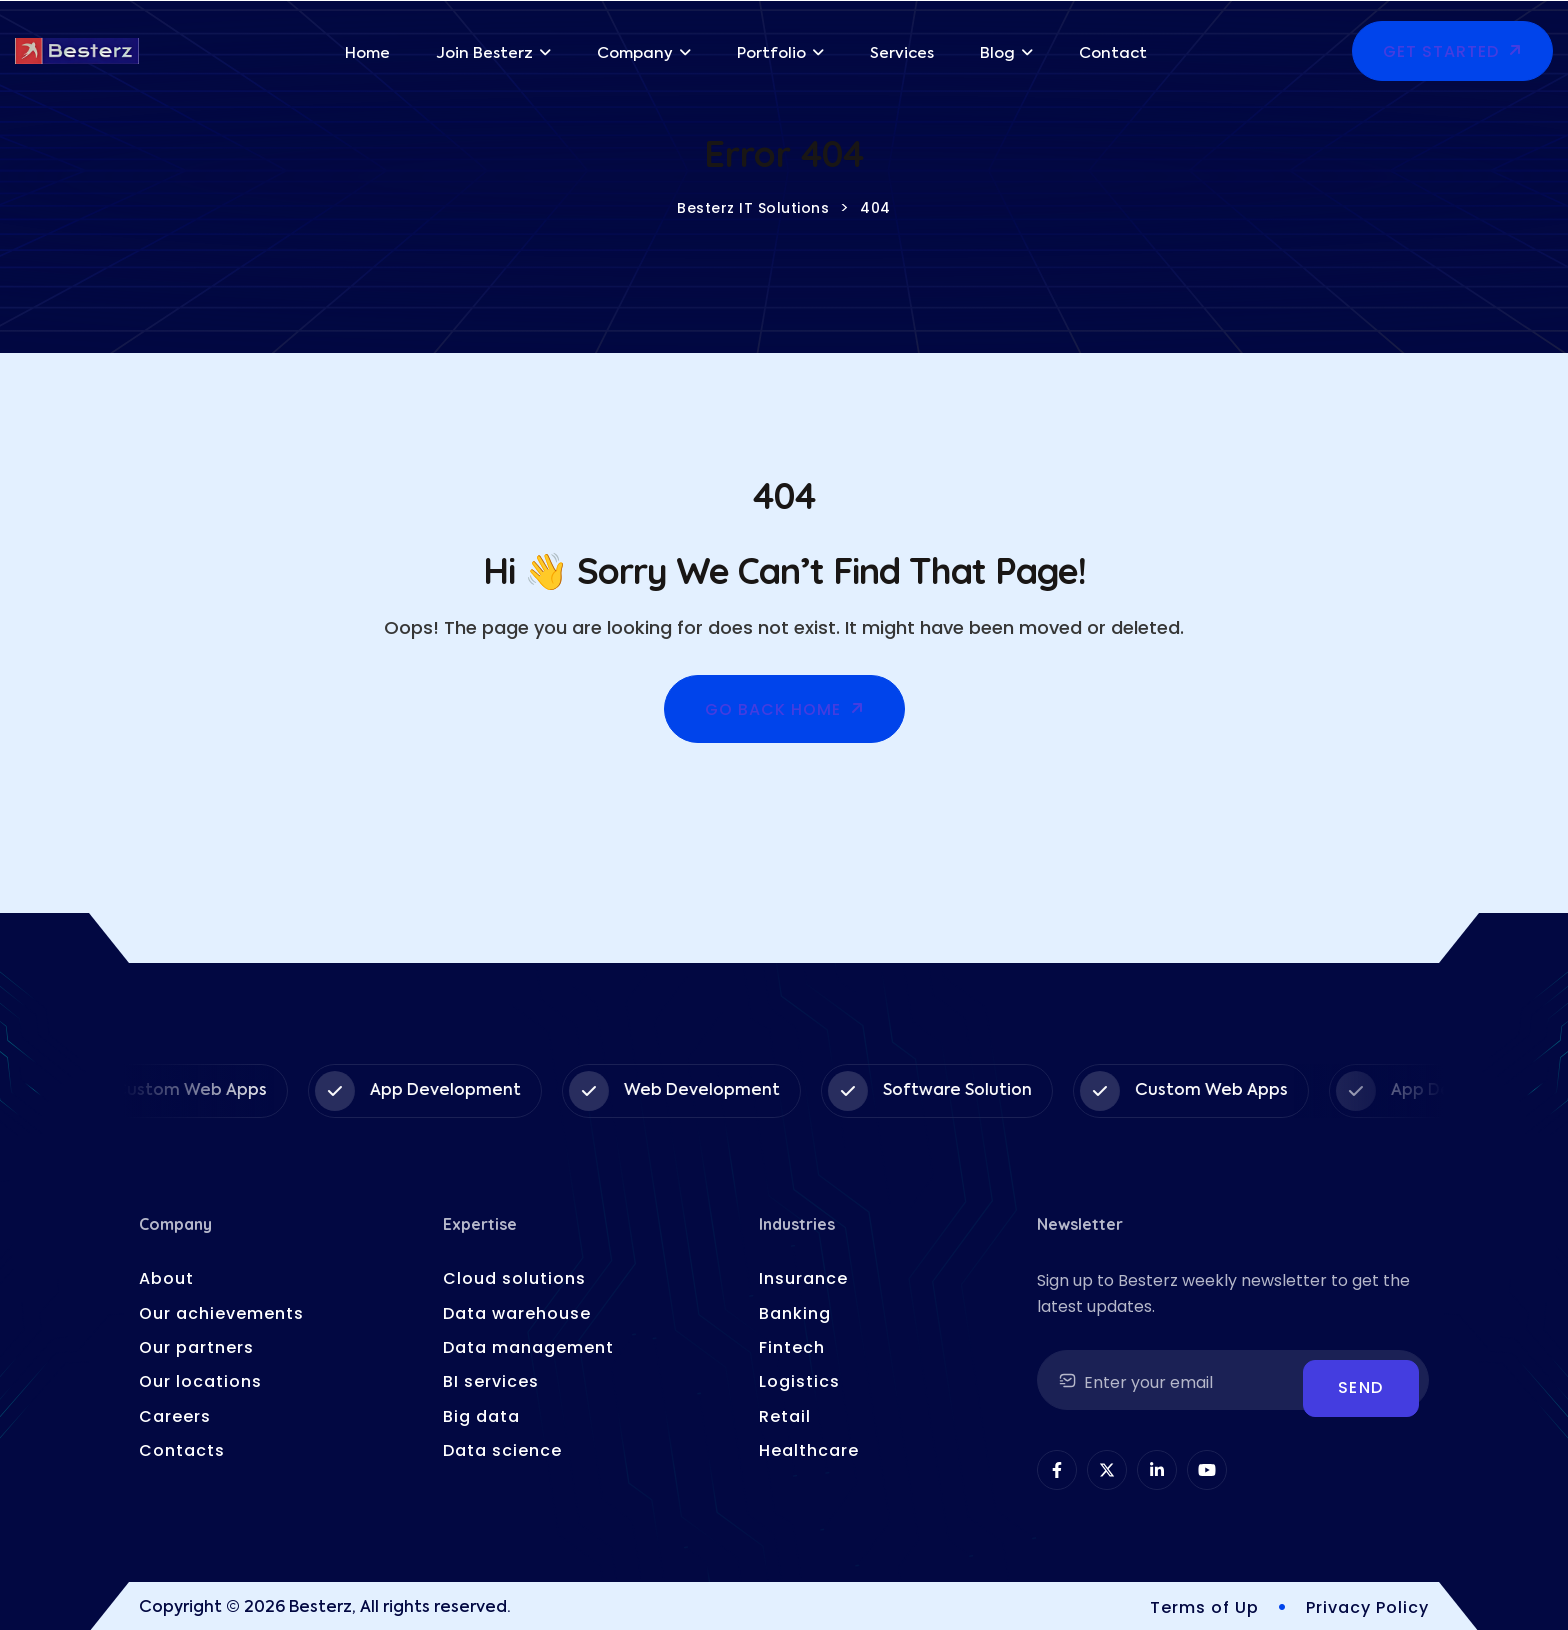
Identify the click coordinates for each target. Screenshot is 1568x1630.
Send (1361, 1387)
